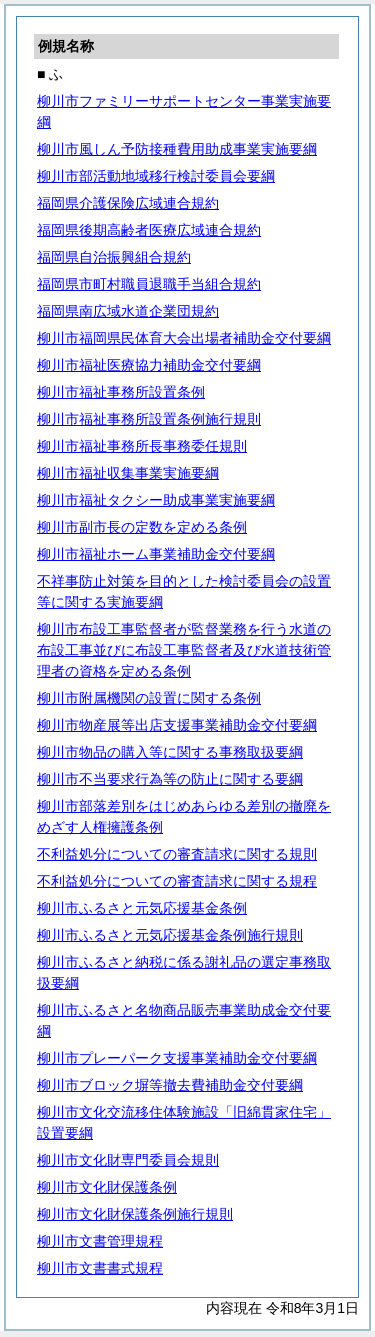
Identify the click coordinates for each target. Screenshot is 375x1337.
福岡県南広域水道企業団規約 (128, 311)
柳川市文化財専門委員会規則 (128, 1160)
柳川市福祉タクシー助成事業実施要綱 (156, 500)
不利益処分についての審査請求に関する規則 (177, 854)
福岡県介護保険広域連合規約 (128, 203)
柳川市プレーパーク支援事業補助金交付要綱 (177, 1058)
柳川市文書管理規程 (100, 1241)
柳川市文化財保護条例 (107, 1187)
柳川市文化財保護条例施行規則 (135, 1214)
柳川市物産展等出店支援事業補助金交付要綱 (177, 725)
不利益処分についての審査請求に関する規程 (177, 881)
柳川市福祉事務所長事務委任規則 (142, 446)
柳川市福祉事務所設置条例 (121, 392)
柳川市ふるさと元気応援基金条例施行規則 (170, 935)
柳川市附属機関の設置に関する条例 (149, 698)
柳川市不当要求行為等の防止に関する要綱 (170, 779)
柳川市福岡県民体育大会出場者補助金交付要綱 (184, 338)
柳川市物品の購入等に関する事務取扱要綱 (170, 752)
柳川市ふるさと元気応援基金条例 (142, 908)
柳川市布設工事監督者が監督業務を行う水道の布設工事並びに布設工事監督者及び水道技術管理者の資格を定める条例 (184, 650)
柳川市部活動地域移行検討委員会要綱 (156, 176)
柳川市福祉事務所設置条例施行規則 (149, 419)
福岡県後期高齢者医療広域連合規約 (149, 230)
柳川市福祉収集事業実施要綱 (128, 473)
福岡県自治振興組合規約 (114, 257)
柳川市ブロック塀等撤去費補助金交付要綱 (170, 1085)
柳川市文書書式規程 (100, 1268)
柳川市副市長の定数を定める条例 (142, 527)
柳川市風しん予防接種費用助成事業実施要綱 (177, 149)
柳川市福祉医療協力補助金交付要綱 (149, 365)
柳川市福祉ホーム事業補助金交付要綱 (156, 554)
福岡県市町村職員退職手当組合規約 (149, 284)
